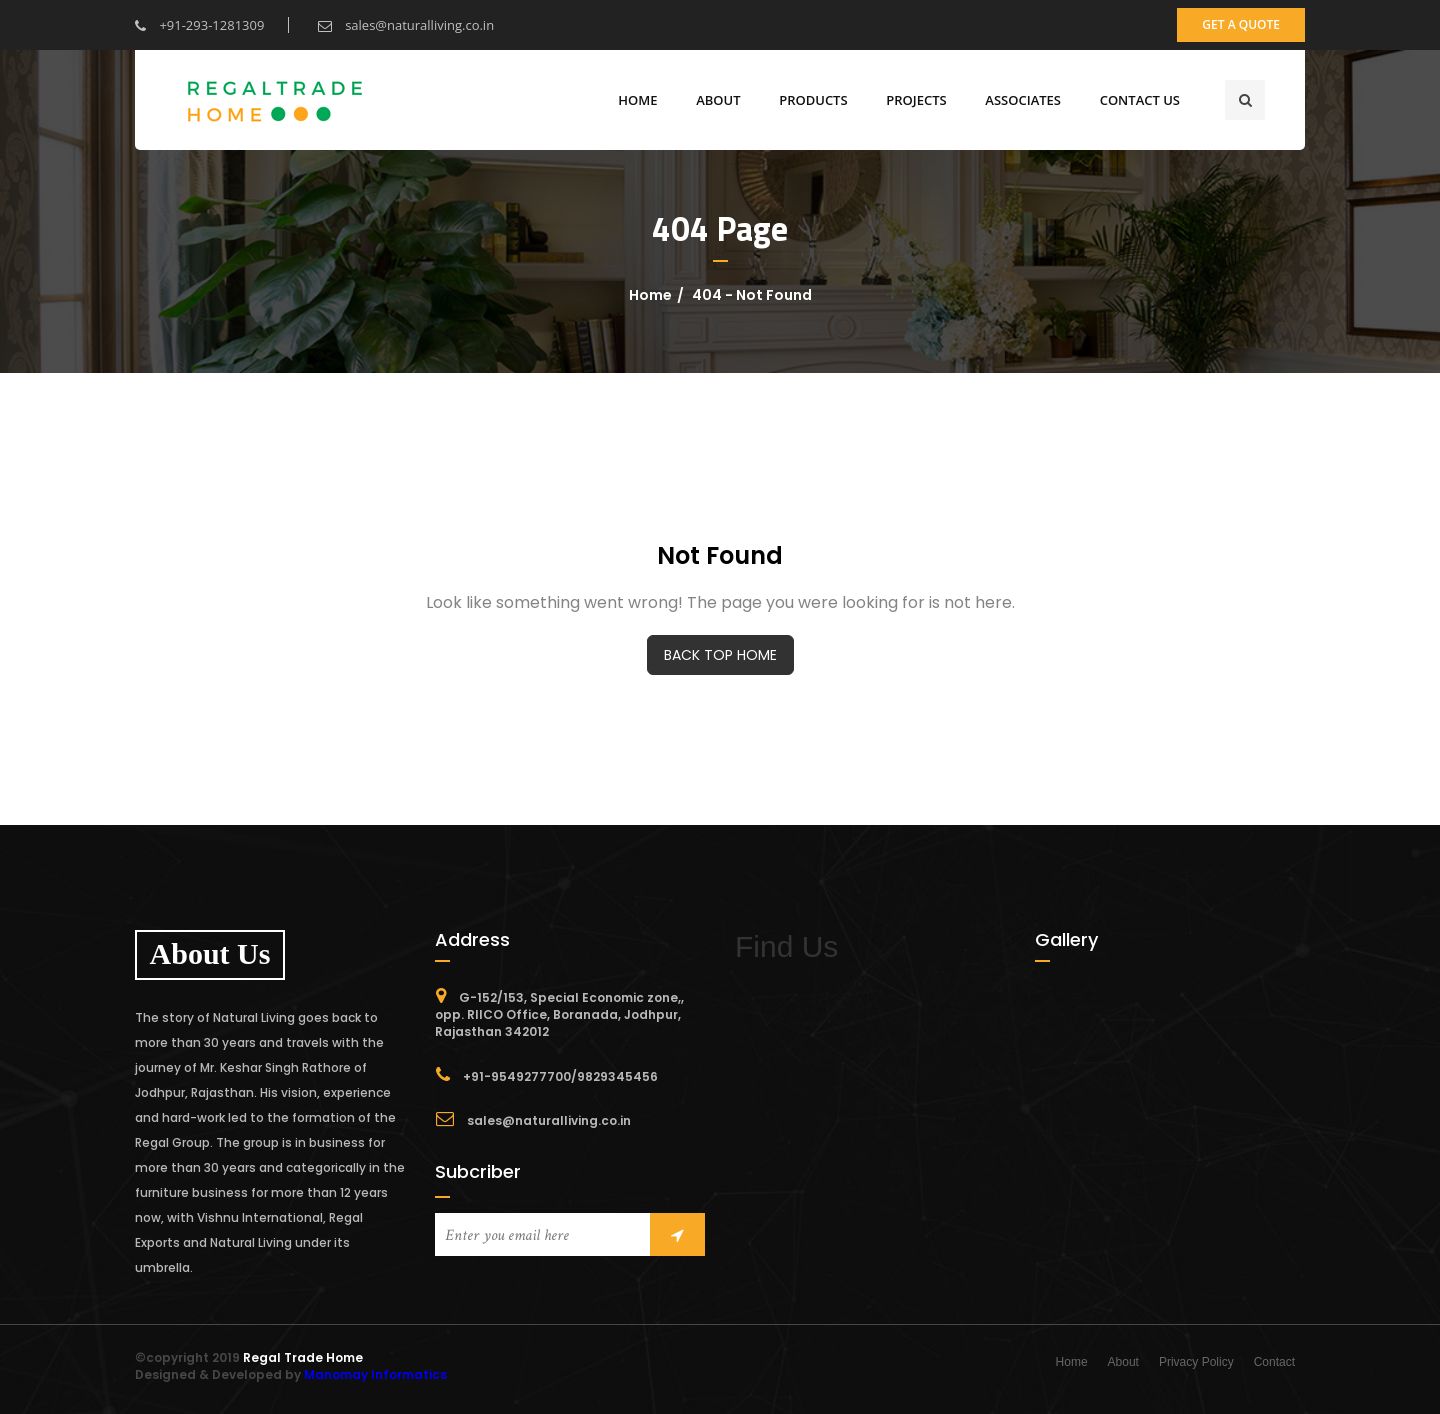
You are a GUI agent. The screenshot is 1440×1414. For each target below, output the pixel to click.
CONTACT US (1140, 100)
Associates (1023, 100)
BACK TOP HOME (720, 655)
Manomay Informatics (375, 1374)
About (1123, 1362)
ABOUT (718, 100)
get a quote (1241, 24)
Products (813, 100)
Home (637, 100)
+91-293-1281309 (199, 25)
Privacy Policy (1196, 1362)
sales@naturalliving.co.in (406, 25)
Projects (916, 100)
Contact (1274, 1362)
